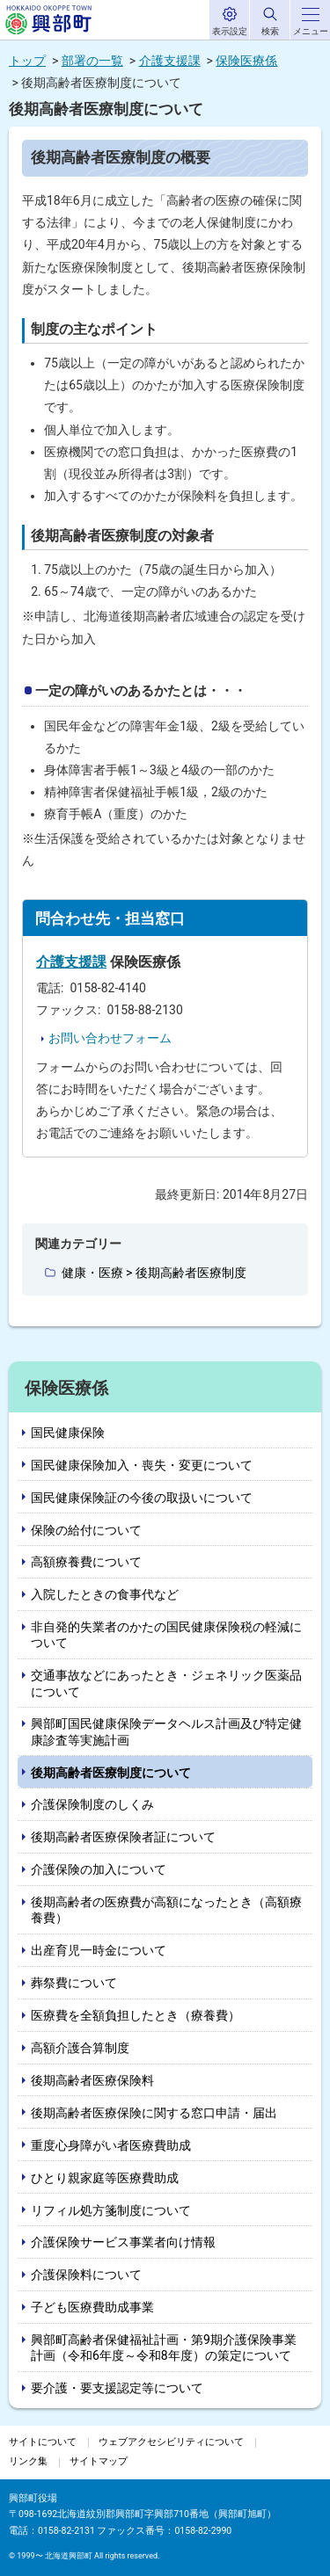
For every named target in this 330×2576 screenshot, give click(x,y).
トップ (27, 61)
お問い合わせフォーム (110, 1038)
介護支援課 (170, 61)
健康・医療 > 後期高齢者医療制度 (154, 1273)
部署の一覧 (92, 61)
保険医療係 (246, 61)
